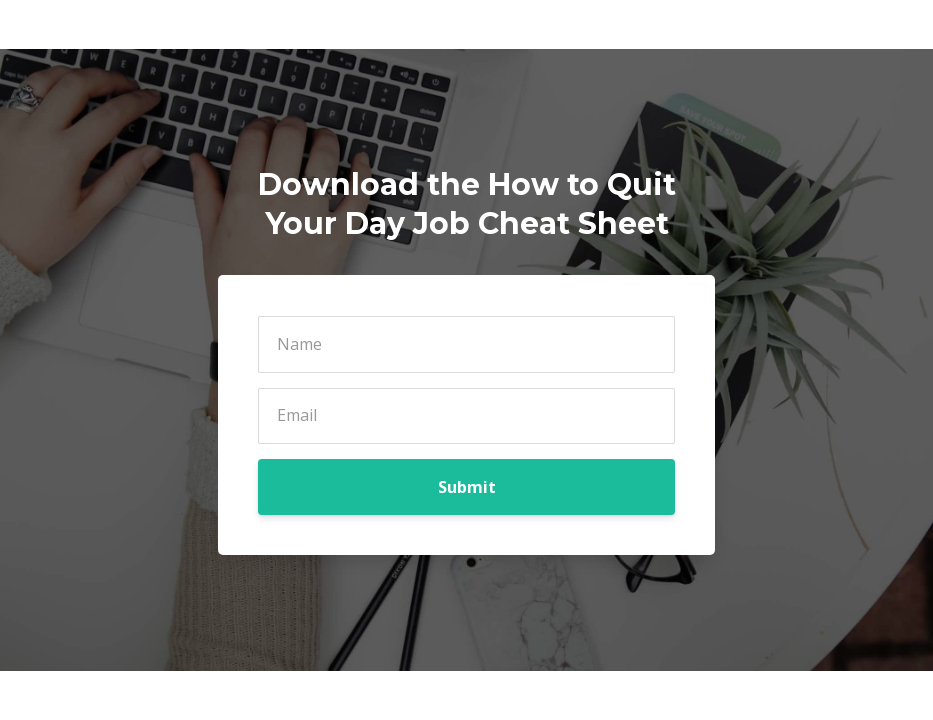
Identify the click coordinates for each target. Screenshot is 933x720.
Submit (467, 487)
